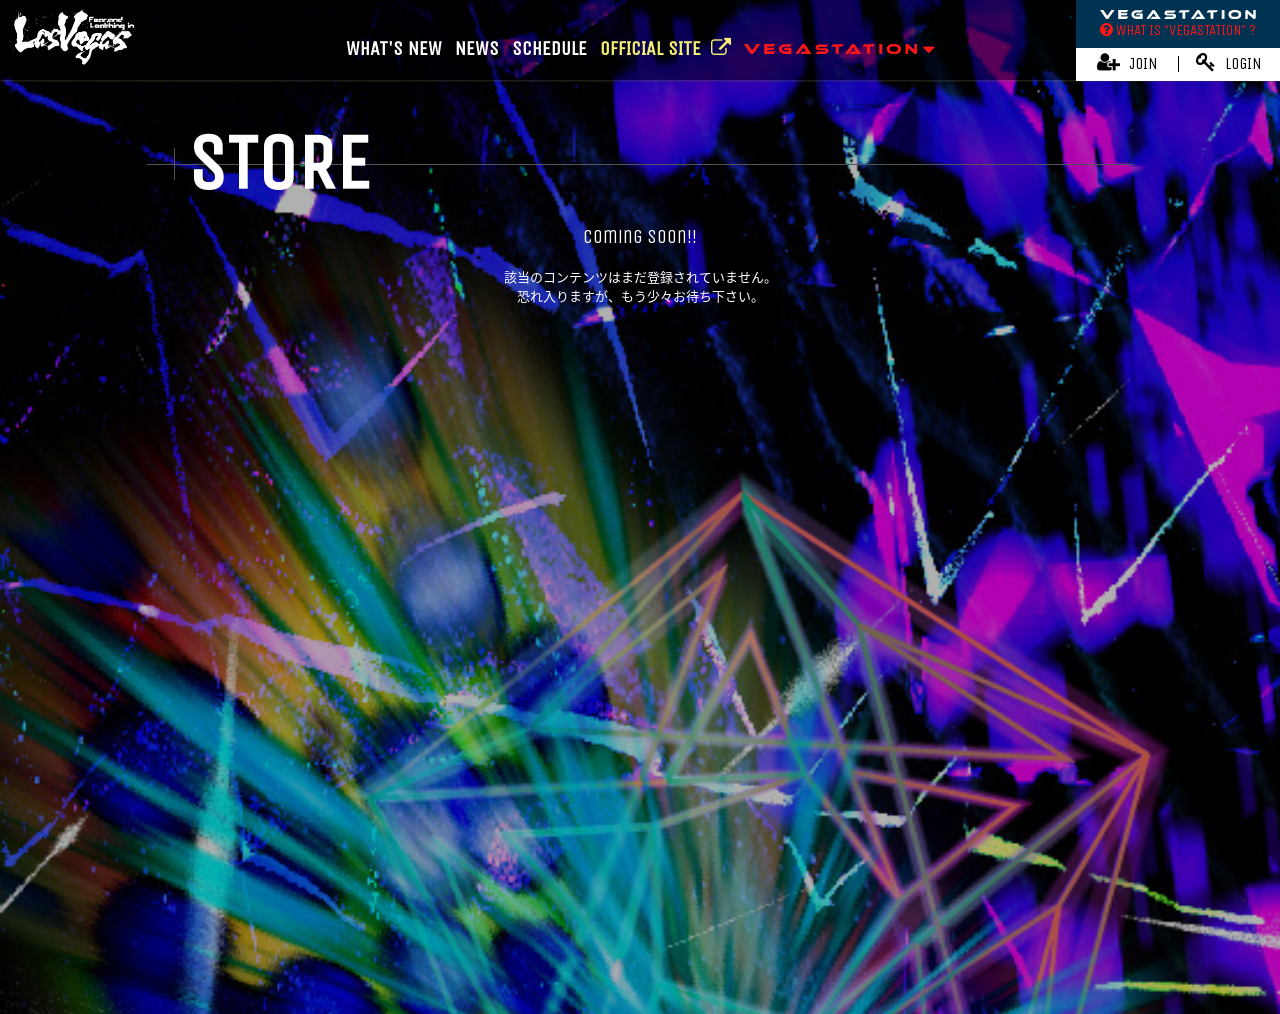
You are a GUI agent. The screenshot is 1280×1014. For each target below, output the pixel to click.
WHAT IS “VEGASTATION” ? (1178, 30)
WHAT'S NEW (394, 48)
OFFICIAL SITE (665, 48)
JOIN (1127, 62)
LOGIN (1229, 62)
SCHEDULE (549, 48)
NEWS (477, 48)
